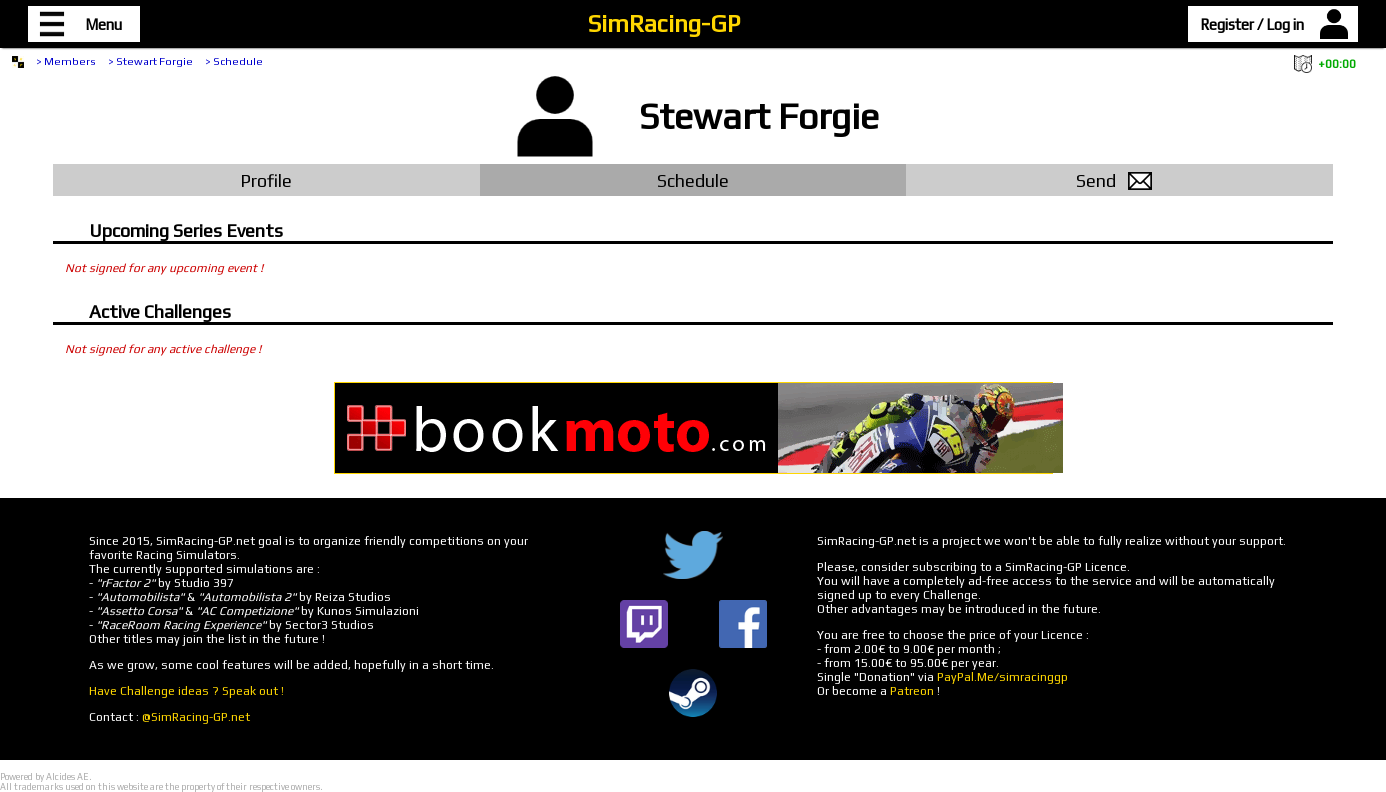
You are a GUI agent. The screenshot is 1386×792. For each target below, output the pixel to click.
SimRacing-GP (664, 23)
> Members (66, 61)
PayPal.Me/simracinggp (1002, 677)
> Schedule (234, 61)
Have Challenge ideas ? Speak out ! (186, 691)
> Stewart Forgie (150, 61)
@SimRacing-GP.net (196, 717)
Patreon (912, 691)
